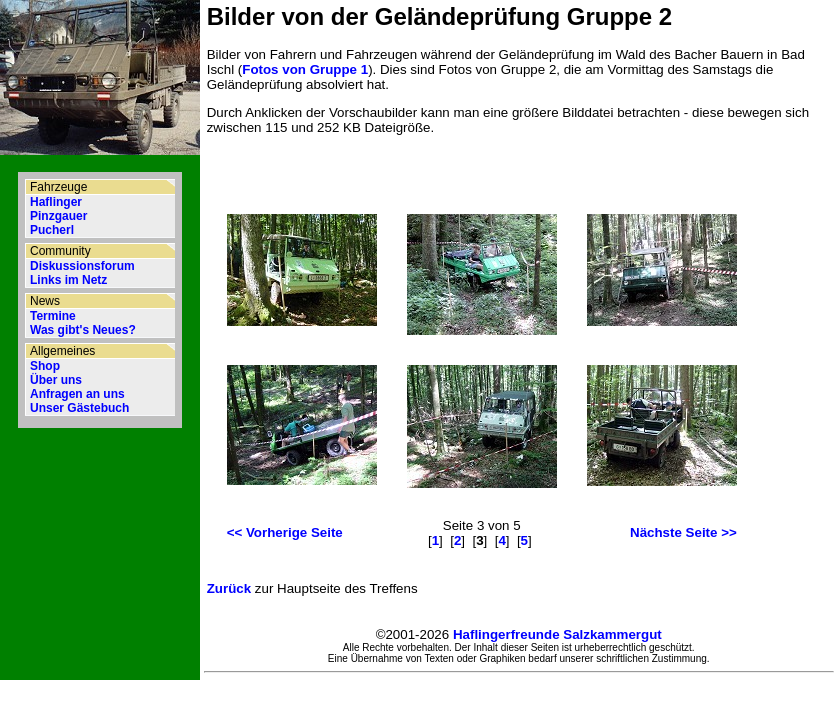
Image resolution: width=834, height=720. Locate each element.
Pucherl (52, 230)
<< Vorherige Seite (285, 532)
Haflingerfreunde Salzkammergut (557, 634)
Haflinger (56, 202)
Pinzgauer (58, 216)
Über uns (56, 380)
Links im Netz (68, 280)
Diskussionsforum (82, 266)
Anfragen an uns (77, 394)
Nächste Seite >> (683, 532)
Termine (53, 316)
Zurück (229, 588)
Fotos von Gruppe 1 (305, 69)
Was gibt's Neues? (83, 330)
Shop (45, 366)
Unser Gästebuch (79, 408)
